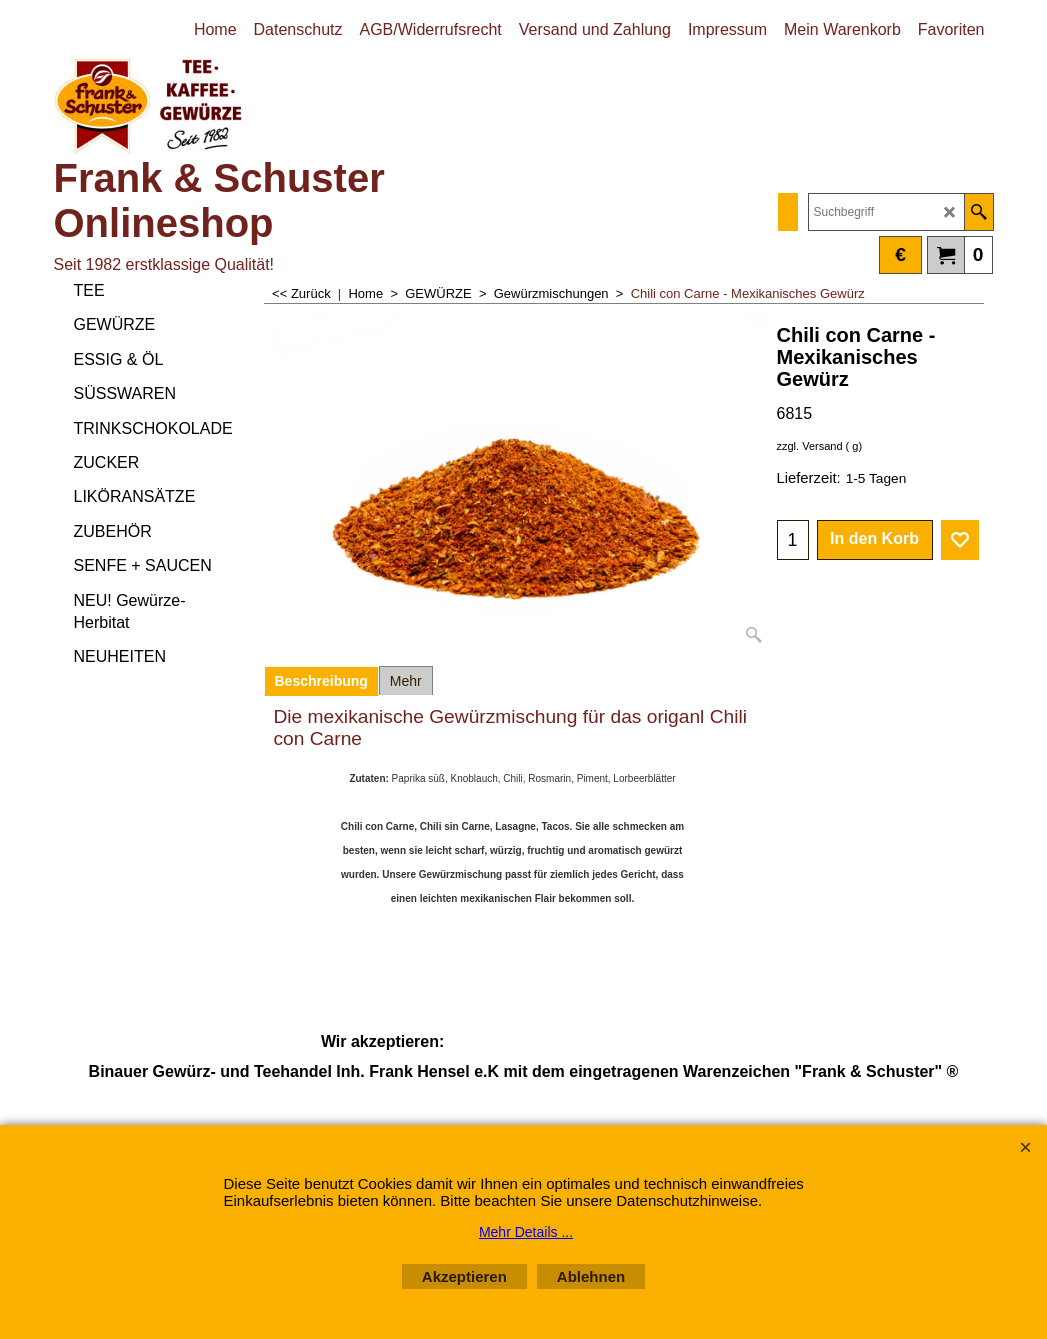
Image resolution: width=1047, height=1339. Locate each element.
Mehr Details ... (526, 1232)
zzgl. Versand (810, 446)
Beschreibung (321, 681)
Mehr (406, 681)
